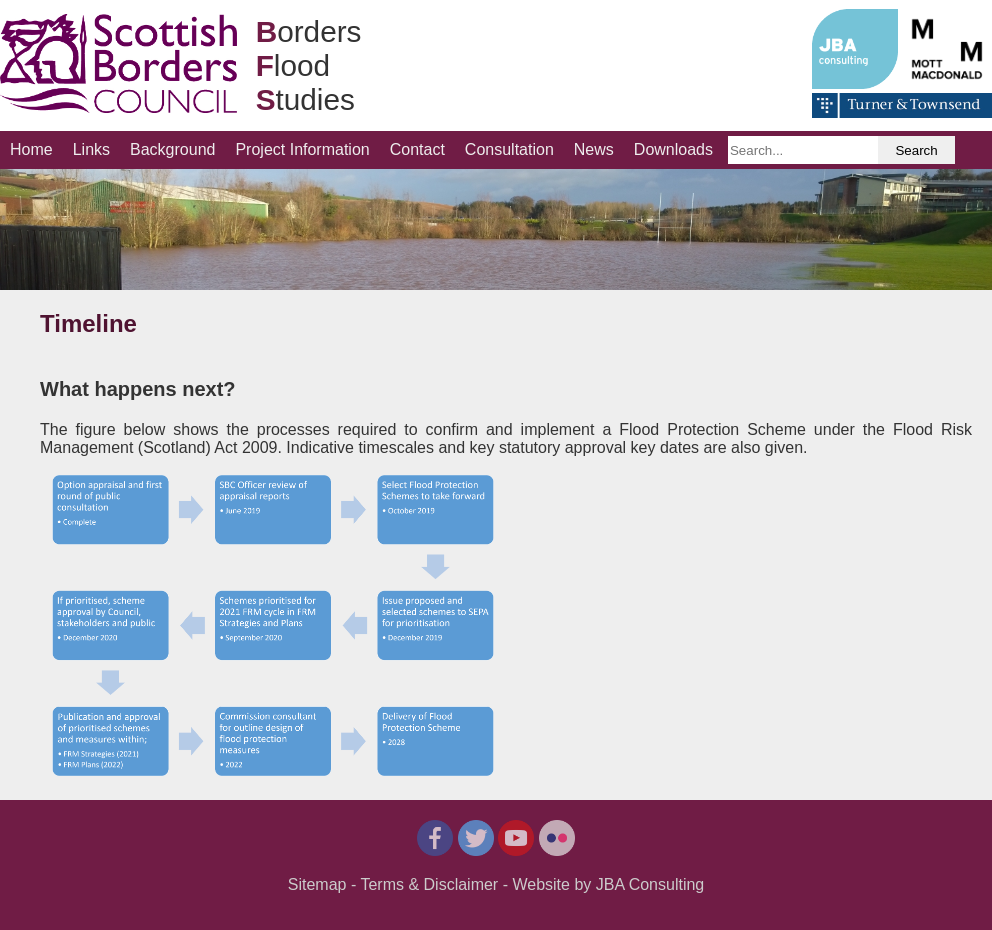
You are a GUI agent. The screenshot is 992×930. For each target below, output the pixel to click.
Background (172, 149)
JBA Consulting (650, 884)
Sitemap (317, 884)
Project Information (302, 149)
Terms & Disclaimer (429, 884)
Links (91, 149)
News (594, 149)
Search (916, 150)
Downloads (673, 149)
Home (31, 149)
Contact (417, 149)
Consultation (509, 149)
